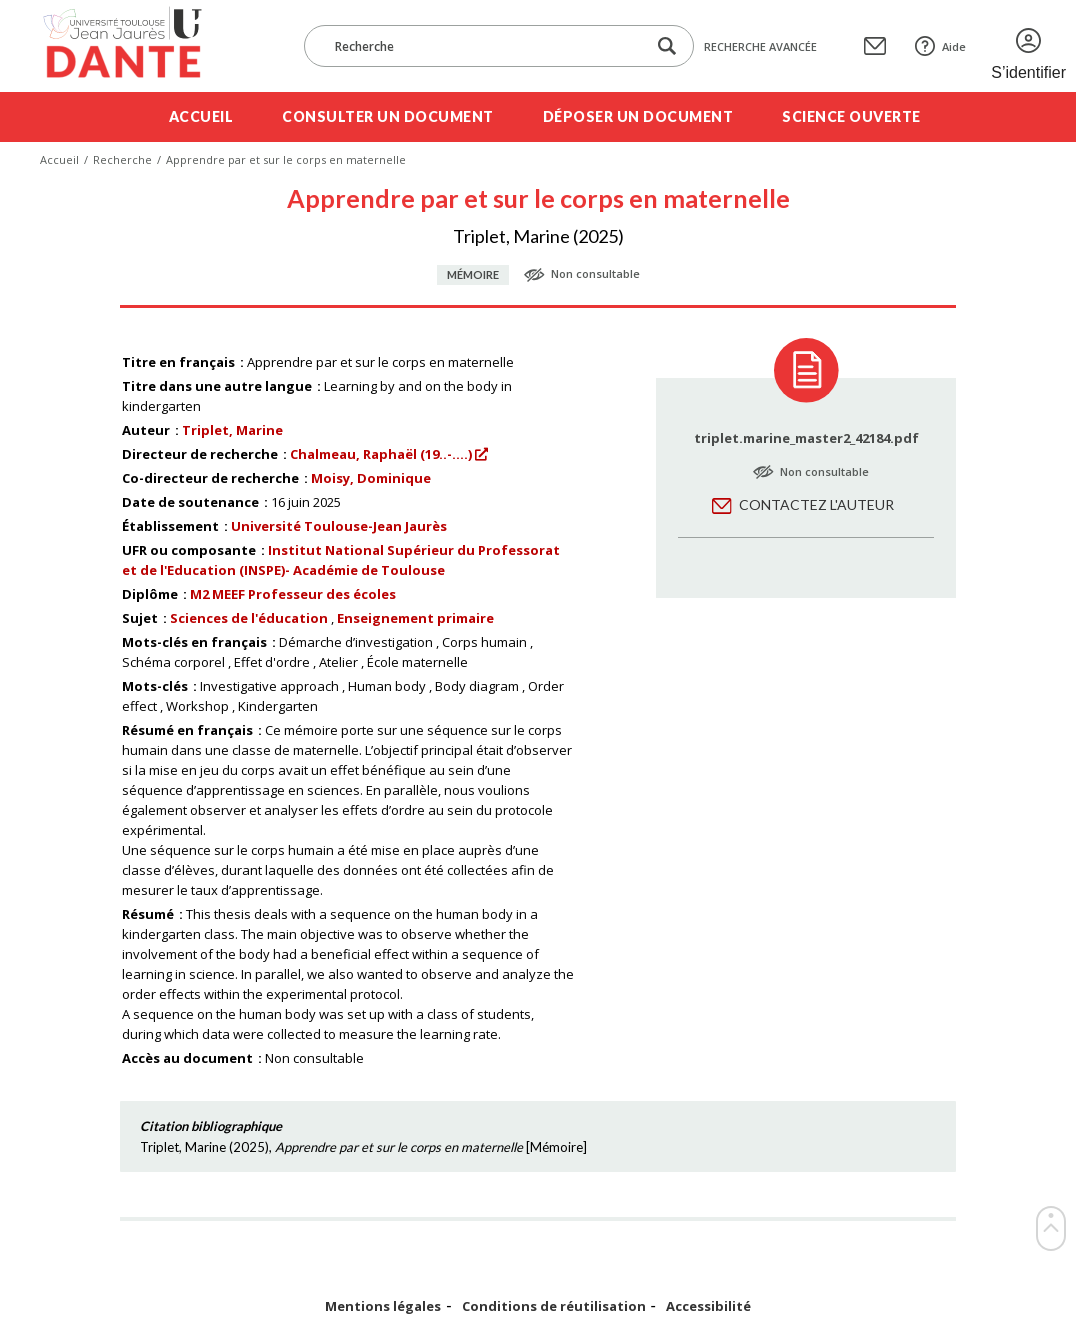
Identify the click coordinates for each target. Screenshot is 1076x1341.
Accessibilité (708, 1306)
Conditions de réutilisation (554, 1306)
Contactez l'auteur (816, 504)
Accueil (201, 116)
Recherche (122, 159)
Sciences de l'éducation (249, 618)
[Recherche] (485, 46)
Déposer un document (638, 116)
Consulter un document (388, 116)
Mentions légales (383, 1306)
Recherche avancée (760, 46)
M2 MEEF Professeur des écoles (293, 594)
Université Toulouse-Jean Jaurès (339, 526)
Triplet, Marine (232, 430)
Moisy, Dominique (371, 478)
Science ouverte (851, 116)
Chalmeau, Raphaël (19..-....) (381, 454)
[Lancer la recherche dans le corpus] (667, 46)
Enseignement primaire (415, 618)
